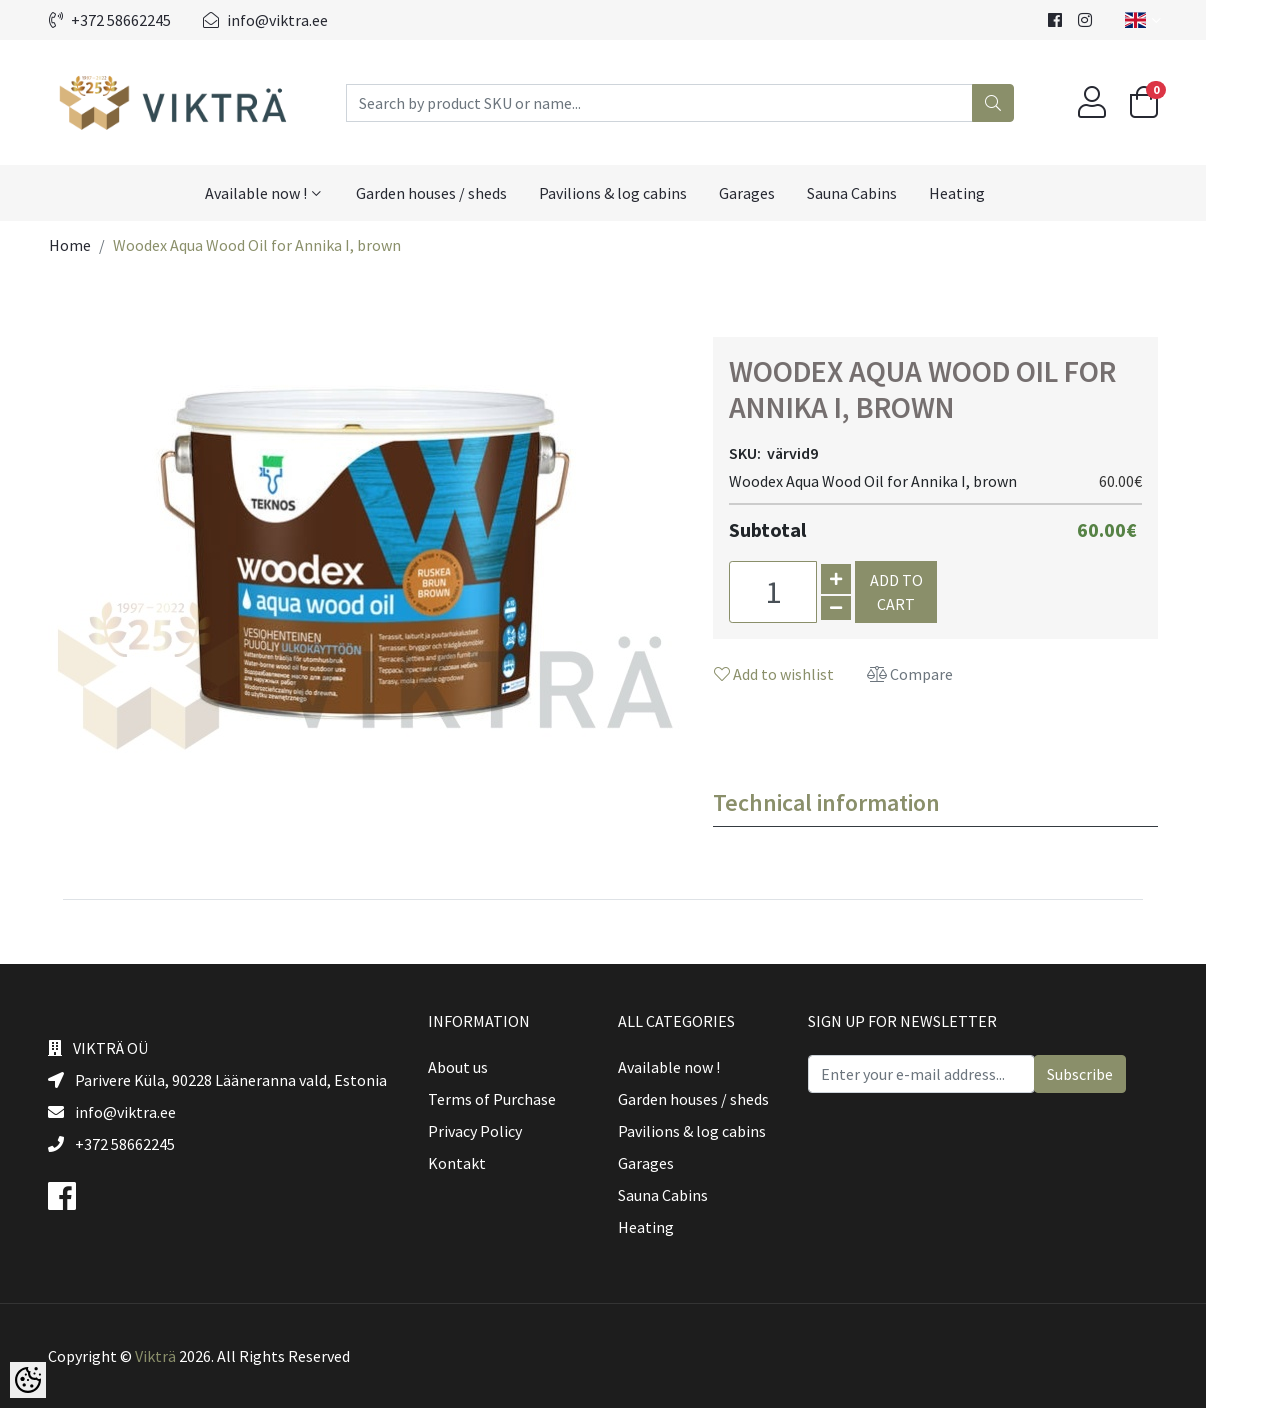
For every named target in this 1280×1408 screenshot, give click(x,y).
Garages (784, 193)
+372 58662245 (147, 20)
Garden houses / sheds (468, 193)
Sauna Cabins (889, 193)
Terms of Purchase (529, 1099)
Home (107, 245)
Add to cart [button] (933, 592)
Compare (947, 674)
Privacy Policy (512, 1131)
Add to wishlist (811, 674)
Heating (994, 193)
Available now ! (293, 193)
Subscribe (1117, 1074)
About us (495, 1067)
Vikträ (192, 1356)
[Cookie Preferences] (28, 1380)
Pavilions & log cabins (650, 193)
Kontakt (494, 1163)
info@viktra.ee (302, 20)
